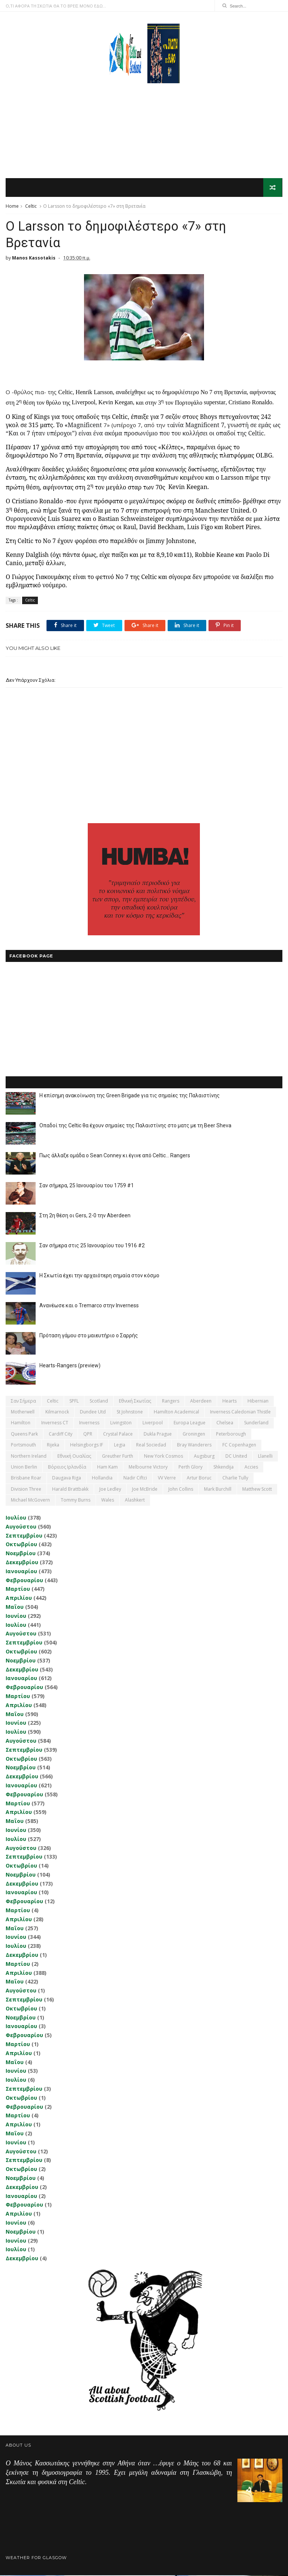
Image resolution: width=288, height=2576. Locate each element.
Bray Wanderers (194, 1445)
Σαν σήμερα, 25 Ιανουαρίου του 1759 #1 (86, 1186)
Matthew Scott (257, 1490)
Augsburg (204, 1456)
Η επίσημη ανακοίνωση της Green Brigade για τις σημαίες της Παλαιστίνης (129, 1096)
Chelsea (224, 1423)
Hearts (229, 1401)
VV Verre (167, 1478)
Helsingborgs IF (86, 1445)
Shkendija (223, 1467)
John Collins (180, 1490)
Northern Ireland (28, 1456)
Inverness (89, 1423)
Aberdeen (201, 1401)
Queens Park (24, 1434)
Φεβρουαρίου (24, 1580)
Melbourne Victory (148, 1467)
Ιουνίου (16, 1616)
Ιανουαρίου (21, 1571)
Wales (107, 1500)
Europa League (190, 1423)
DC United (236, 1456)
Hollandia (102, 1478)
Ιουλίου (16, 1518)
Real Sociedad (151, 1445)
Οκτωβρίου (21, 1544)
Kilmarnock (57, 1412)
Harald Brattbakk (70, 1490)
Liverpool (152, 1423)
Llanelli (265, 1456)
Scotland (99, 1401)
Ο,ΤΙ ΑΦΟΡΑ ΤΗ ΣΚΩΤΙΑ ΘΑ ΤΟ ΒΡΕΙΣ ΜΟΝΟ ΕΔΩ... (56, 6)
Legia (119, 1445)
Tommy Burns (75, 1500)
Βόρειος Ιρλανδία (67, 1467)
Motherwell (22, 1412)
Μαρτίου (18, 1589)
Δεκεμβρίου (22, 1562)
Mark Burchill (217, 1490)
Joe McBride (145, 1490)
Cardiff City (60, 1434)
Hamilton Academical (176, 1412)
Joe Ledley (110, 1490)
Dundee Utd (93, 1412)
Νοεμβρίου (21, 1553)
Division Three (26, 1490)
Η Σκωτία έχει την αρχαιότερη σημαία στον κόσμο (99, 1276)
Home (12, 206)
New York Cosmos (163, 1456)
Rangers (170, 1401)
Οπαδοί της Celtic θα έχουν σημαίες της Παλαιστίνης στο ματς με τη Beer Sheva (135, 1126)
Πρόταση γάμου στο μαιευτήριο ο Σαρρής (88, 1336)
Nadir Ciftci (135, 1478)
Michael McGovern (30, 1500)
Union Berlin (24, 1467)
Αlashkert (135, 1500)
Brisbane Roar (26, 1478)
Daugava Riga (66, 1478)
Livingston (121, 1423)
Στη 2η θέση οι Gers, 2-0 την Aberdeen (84, 1216)
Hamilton (20, 1423)
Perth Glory (190, 1467)
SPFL (74, 1401)
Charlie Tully (235, 1478)
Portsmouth (23, 1445)
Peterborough (231, 1434)
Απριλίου (19, 1598)
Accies (251, 1467)
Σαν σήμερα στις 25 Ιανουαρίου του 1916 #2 (92, 1246)
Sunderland (256, 1423)
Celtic (31, 206)
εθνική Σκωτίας (135, 1401)
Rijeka (53, 1445)
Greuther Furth (117, 1456)
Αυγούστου (21, 1527)
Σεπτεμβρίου (24, 1536)
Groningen (194, 1434)
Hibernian (258, 1401)
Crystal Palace (118, 1434)
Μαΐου (15, 1607)
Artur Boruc (199, 1478)
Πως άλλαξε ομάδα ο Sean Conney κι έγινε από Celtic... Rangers (114, 1156)
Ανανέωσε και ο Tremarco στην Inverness (89, 1306)
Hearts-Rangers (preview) (69, 1366)
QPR (87, 1434)
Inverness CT (54, 1423)
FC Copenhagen (239, 1445)
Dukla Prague (158, 1434)
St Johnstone (130, 1412)
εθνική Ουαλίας (74, 1456)
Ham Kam (107, 1467)
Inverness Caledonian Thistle (240, 1412)
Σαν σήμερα (23, 1401)
